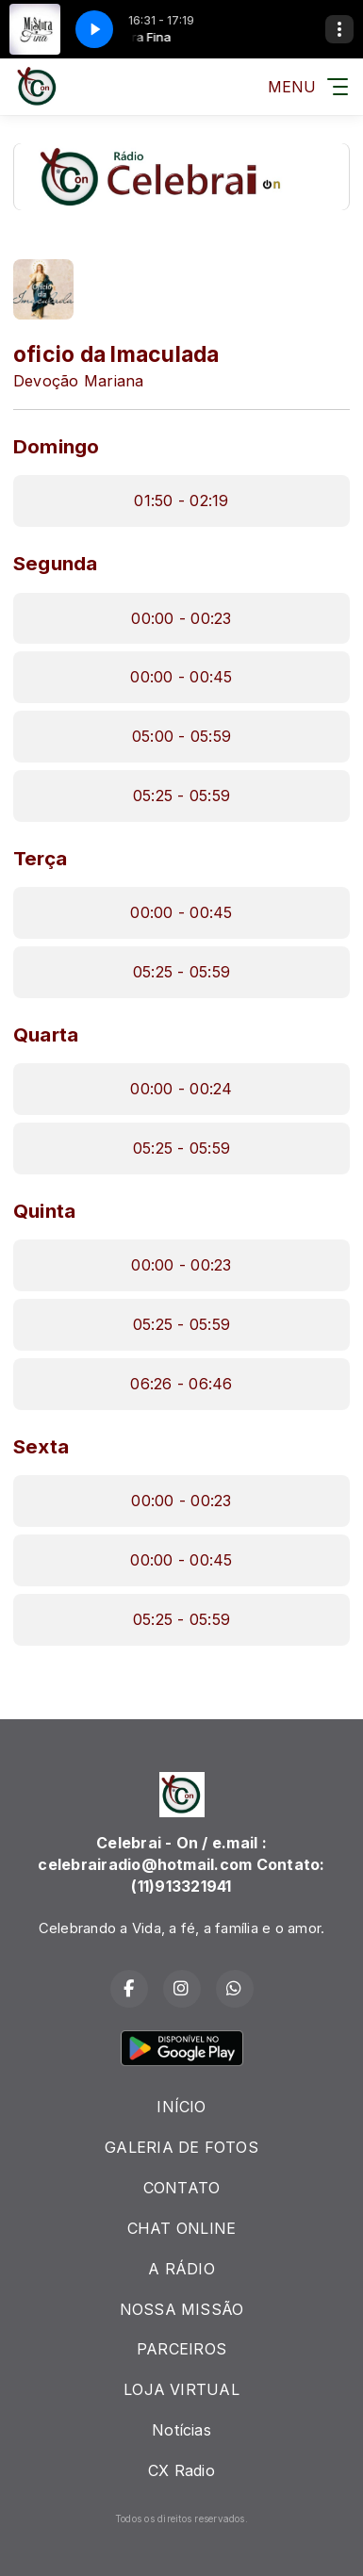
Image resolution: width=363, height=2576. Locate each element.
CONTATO (182, 2187)
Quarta (45, 1034)
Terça (40, 858)
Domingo (56, 446)
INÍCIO (181, 2106)
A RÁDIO (181, 2268)
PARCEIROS (181, 2348)
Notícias (181, 2429)
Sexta (41, 1446)
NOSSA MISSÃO (182, 2309)
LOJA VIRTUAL (181, 2389)
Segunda (55, 563)
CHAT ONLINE (182, 2228)
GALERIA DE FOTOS (181, 2147)
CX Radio (181, 2470)
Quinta (44, 1210)
